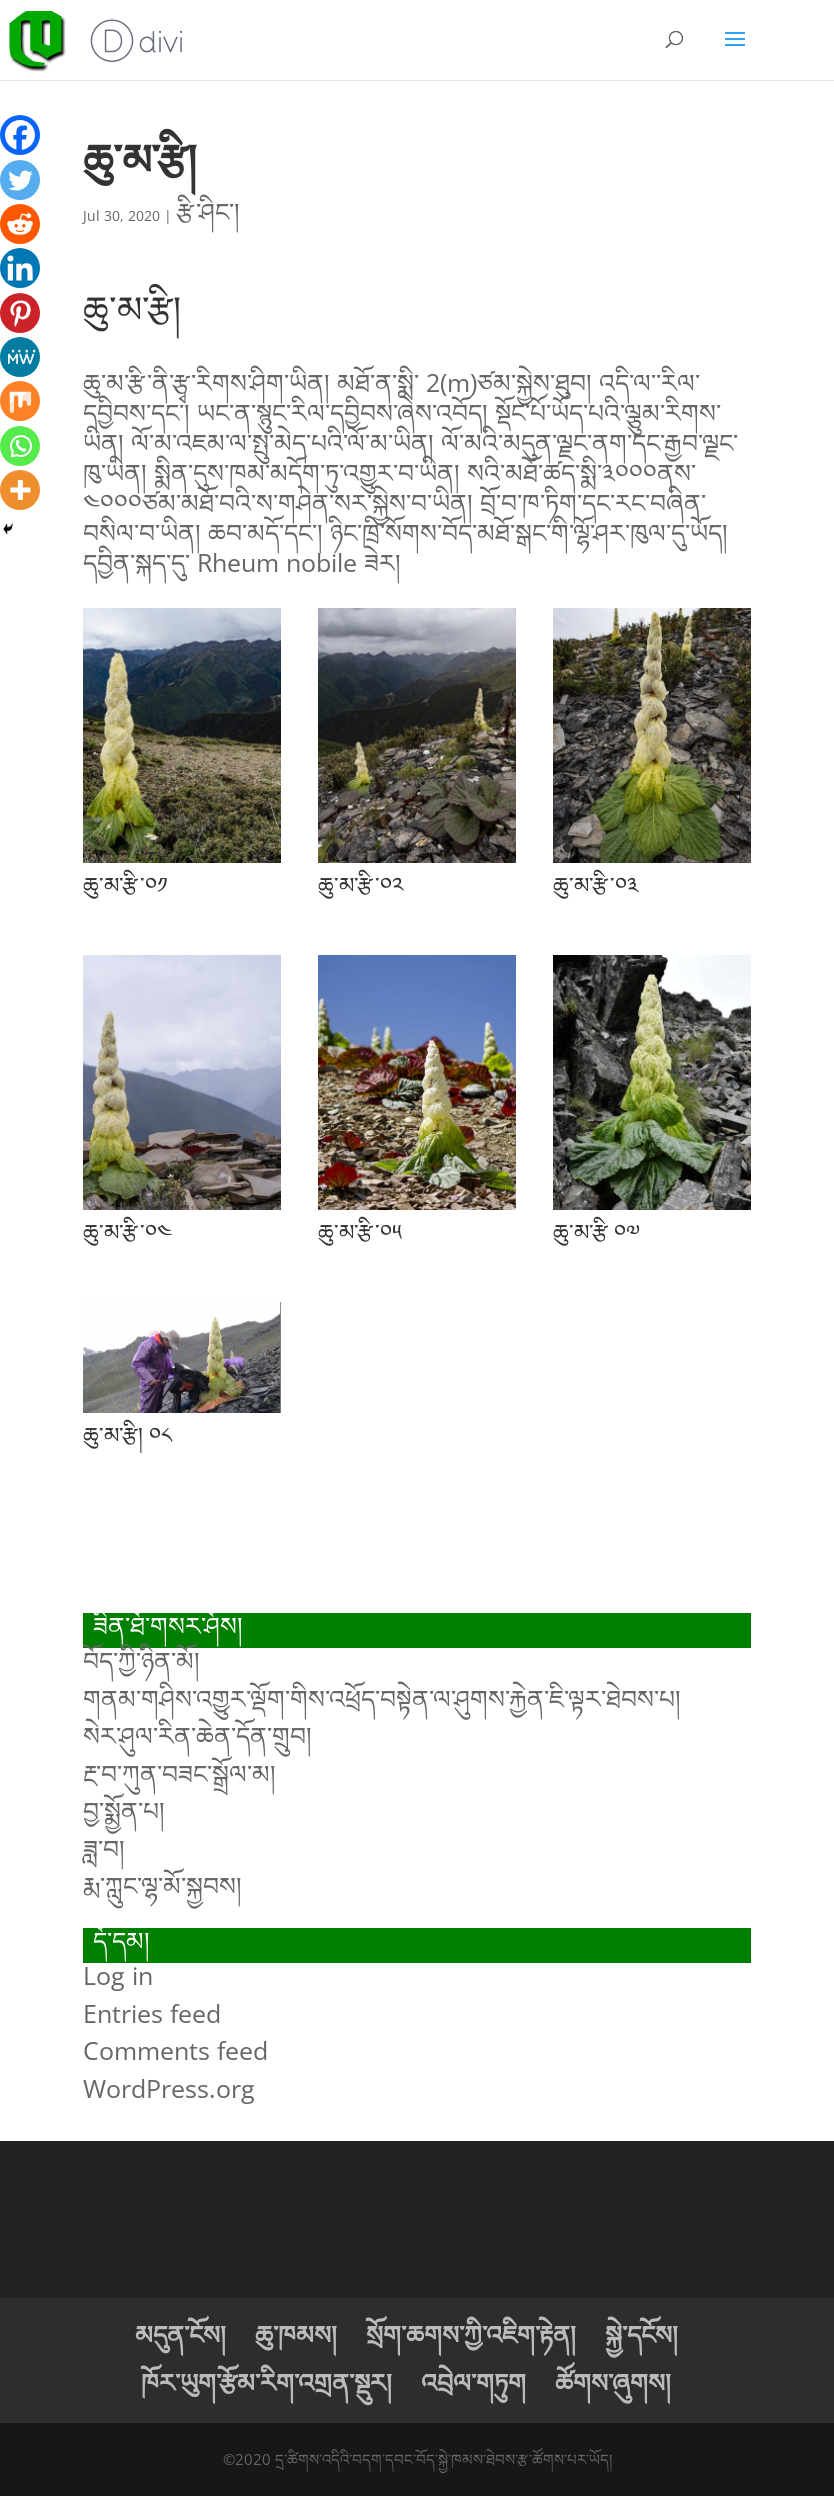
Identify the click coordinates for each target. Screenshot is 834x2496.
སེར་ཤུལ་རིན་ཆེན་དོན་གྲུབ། (197, 1735)
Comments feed (175, 2050)
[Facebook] (20, 135)
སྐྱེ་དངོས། (641, 2334)
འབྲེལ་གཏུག (473, 2382)
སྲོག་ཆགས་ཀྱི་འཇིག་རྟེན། (471, 2334)
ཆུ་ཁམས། (296, 2334)
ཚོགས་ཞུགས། (613, 2382)
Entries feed (152, 2013)
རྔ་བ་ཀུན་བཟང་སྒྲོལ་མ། (179, 1773)
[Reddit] (20, 224)
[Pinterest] (20, 313)
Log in (118, 1975)
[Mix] (20, 401)
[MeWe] (20, 357)
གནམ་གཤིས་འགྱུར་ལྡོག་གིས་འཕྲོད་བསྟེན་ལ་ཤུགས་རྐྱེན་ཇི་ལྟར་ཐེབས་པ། (382, 1698)
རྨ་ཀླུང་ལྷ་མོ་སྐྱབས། (162, 1885)
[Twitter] (20, 180)
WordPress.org (169, 2088)
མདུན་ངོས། (180, 2334)
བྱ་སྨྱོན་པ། (124, 1810)
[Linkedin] (20, 268)
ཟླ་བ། (104, 1848)
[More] (20, 490)
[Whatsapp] (20, 446)
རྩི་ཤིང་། (208, 211)
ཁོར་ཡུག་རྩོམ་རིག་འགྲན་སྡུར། (266, 2382)
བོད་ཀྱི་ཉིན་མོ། (141, 1660)
